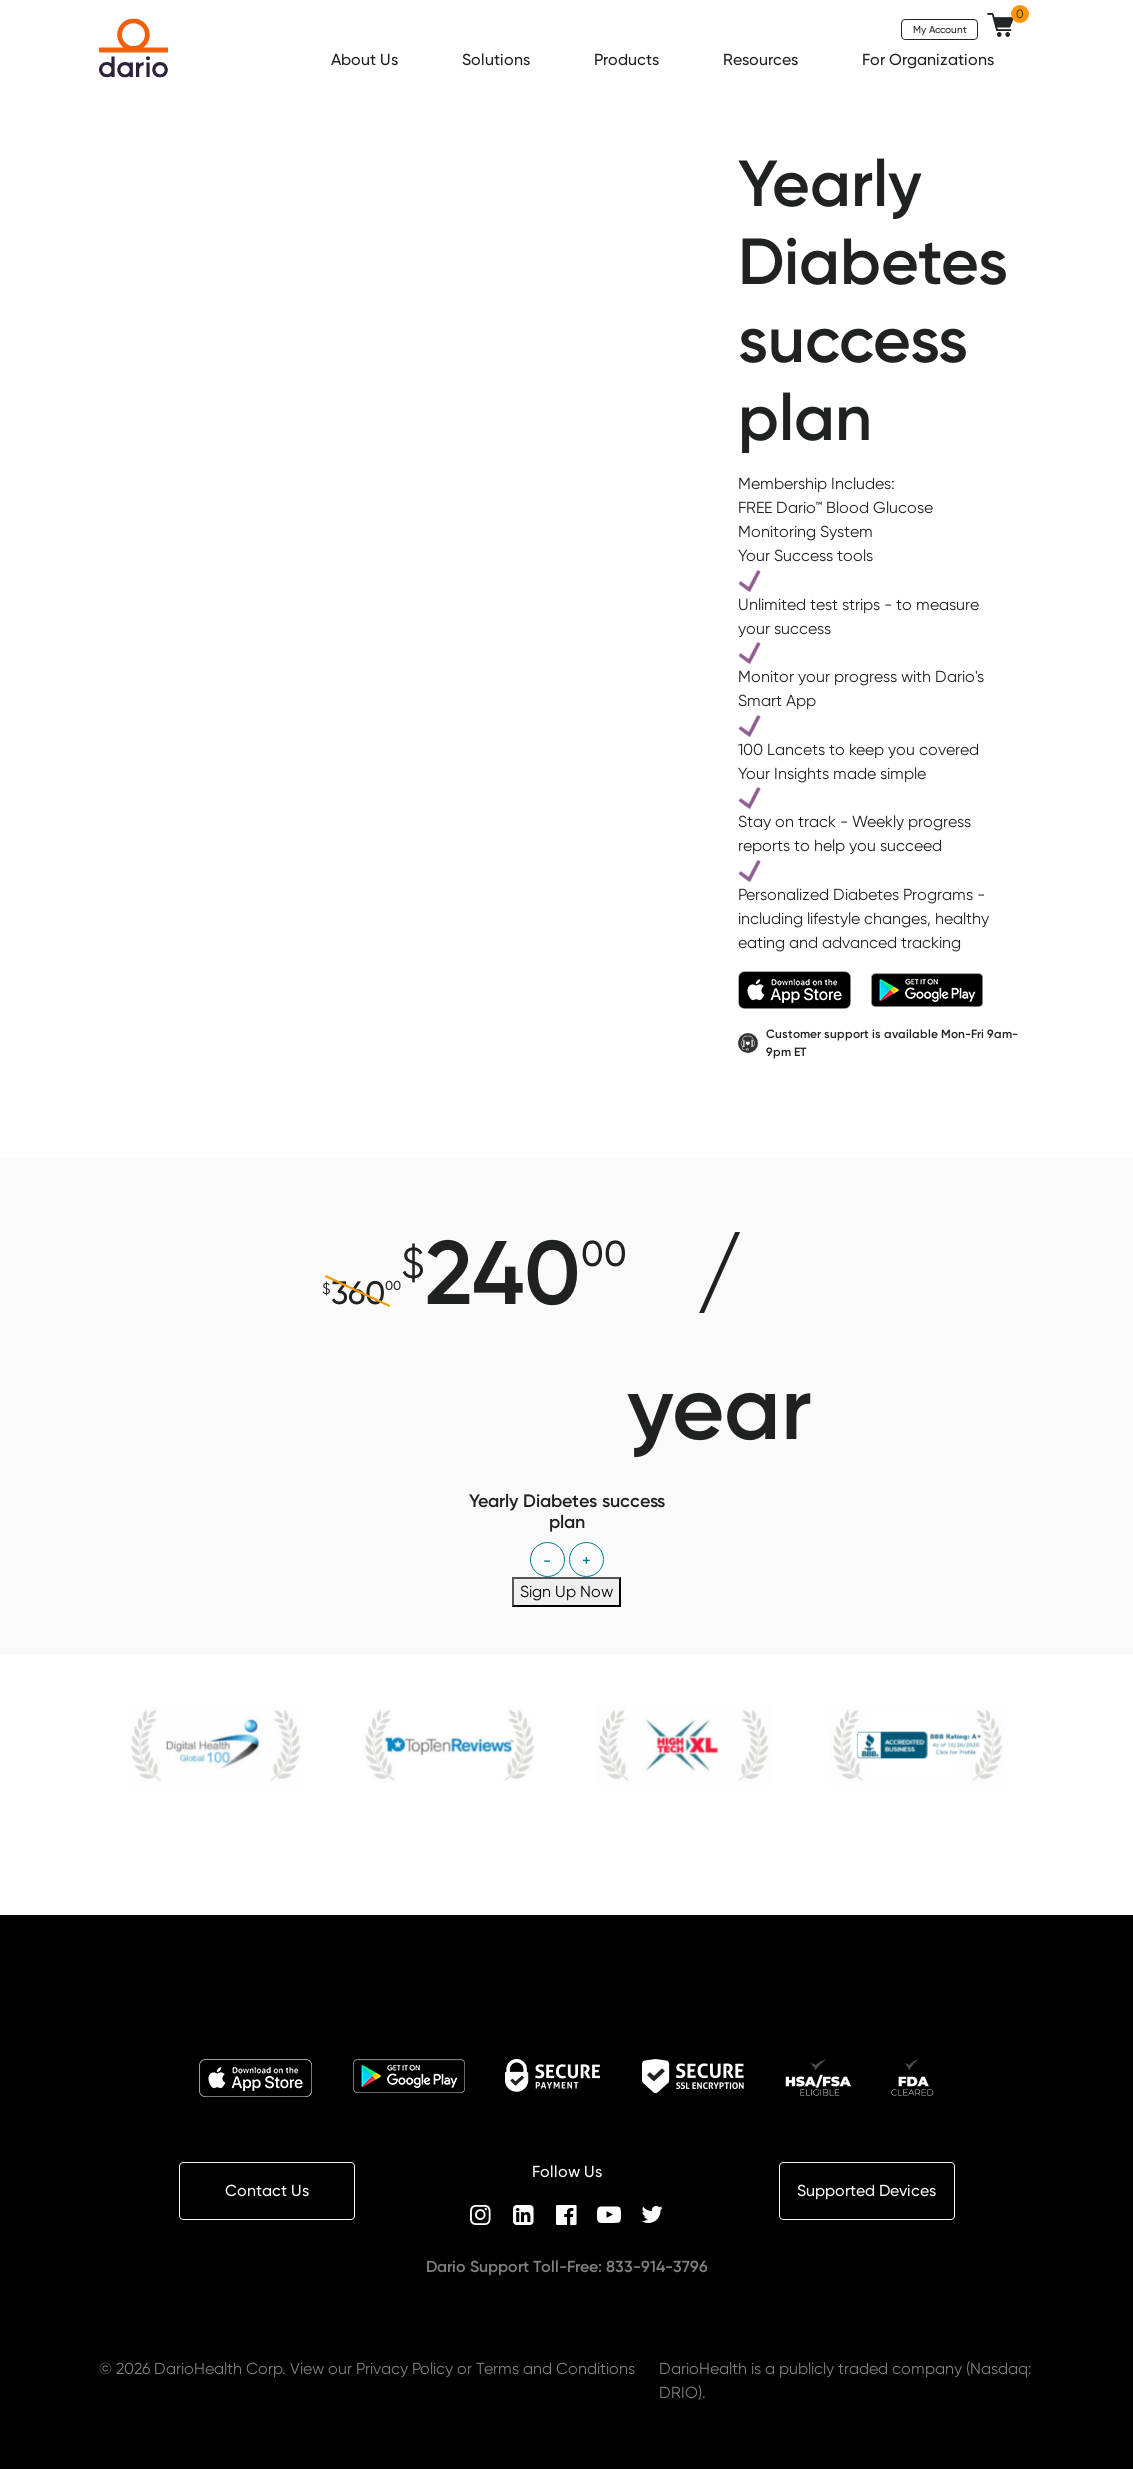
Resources (762, 59)
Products (628, 59)
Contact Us (267, 2190)
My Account (940, 29)
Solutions (498, 59)
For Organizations (930, 59)
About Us (366, 59)
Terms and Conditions (555, 2368)
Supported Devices (866, 2190)
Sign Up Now (566, 1591)
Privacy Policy (404, 2368)
